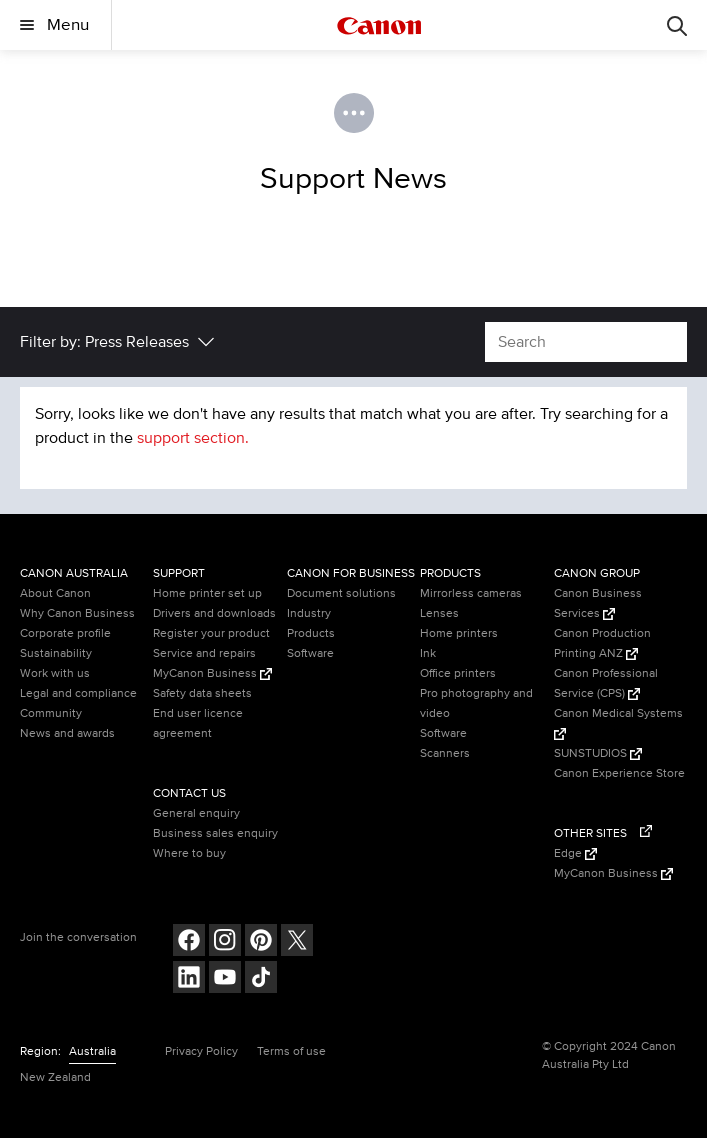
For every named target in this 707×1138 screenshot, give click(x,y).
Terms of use (291, 1051)
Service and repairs (204, 653)
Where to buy (189, 853)
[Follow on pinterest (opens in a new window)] (261, 942)
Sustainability (56, 653)
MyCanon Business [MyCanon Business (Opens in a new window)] (212, 673)
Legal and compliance (78, 693)
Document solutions (341, 593)
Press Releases (137, 342)
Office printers (458, 673)
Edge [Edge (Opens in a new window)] (575, 853)
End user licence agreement (198, 723)
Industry (309, 613)
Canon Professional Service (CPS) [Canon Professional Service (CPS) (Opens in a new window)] (606, 683)
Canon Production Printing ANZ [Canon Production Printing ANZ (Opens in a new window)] (602, 643)
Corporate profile (65, 633)
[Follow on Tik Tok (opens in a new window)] (261, 979)
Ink (428, 653)
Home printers (459, 633)
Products (311, 633)
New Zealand (55, 1077)
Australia (92, 1051)
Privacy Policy (201, 1051)
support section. (193, 438)
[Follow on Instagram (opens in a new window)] (225, 942)
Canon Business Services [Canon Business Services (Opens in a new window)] (598, 603)
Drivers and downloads (214, 613)
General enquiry (196, 813)
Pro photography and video (476, 703)
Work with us (55, 673)
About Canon (55, 593)
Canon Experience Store (619, 773)
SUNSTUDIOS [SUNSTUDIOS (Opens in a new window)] (598, 753)
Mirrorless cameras (471, 593)
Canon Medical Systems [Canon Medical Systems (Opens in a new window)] (618, 723)
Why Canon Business (77, 613)
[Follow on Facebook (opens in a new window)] (189, 942)
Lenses (439, 613)
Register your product (211, 633)
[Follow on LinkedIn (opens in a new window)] (189, 979)
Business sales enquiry (215, 833)
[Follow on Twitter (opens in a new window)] (297, 942)
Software (310, 653)
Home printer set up (207, 593)
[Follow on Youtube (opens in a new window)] (225, 979)
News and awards (67, 733)
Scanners (445, 753)
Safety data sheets (202, 693)
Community (51, 713)
